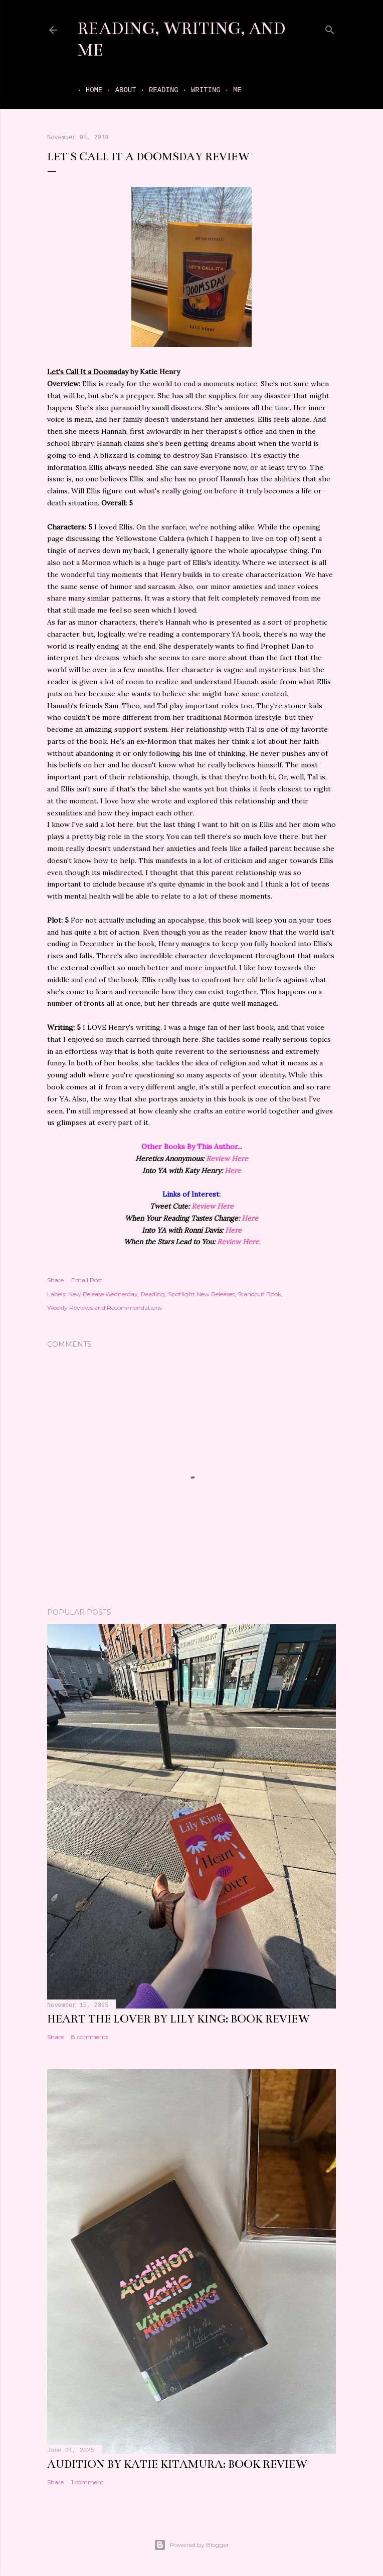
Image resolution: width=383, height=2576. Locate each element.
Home (85, 90)
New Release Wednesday (103, 1294)
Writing (197, 90)
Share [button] (55, 1280)
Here (233, 1170)
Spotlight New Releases (201, 1294)
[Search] (330, 28)
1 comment (87, 2482)
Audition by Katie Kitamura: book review (177, 2464)
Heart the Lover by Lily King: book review (178, 2019)
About (117, 90)
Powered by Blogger (191, 2545)
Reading (155, 90)
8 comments (89, 2037)
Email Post (87, 1280)
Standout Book (259, 1294)
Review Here (227, 1158)
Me (229, 90)
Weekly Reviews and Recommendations (104, 1307)
